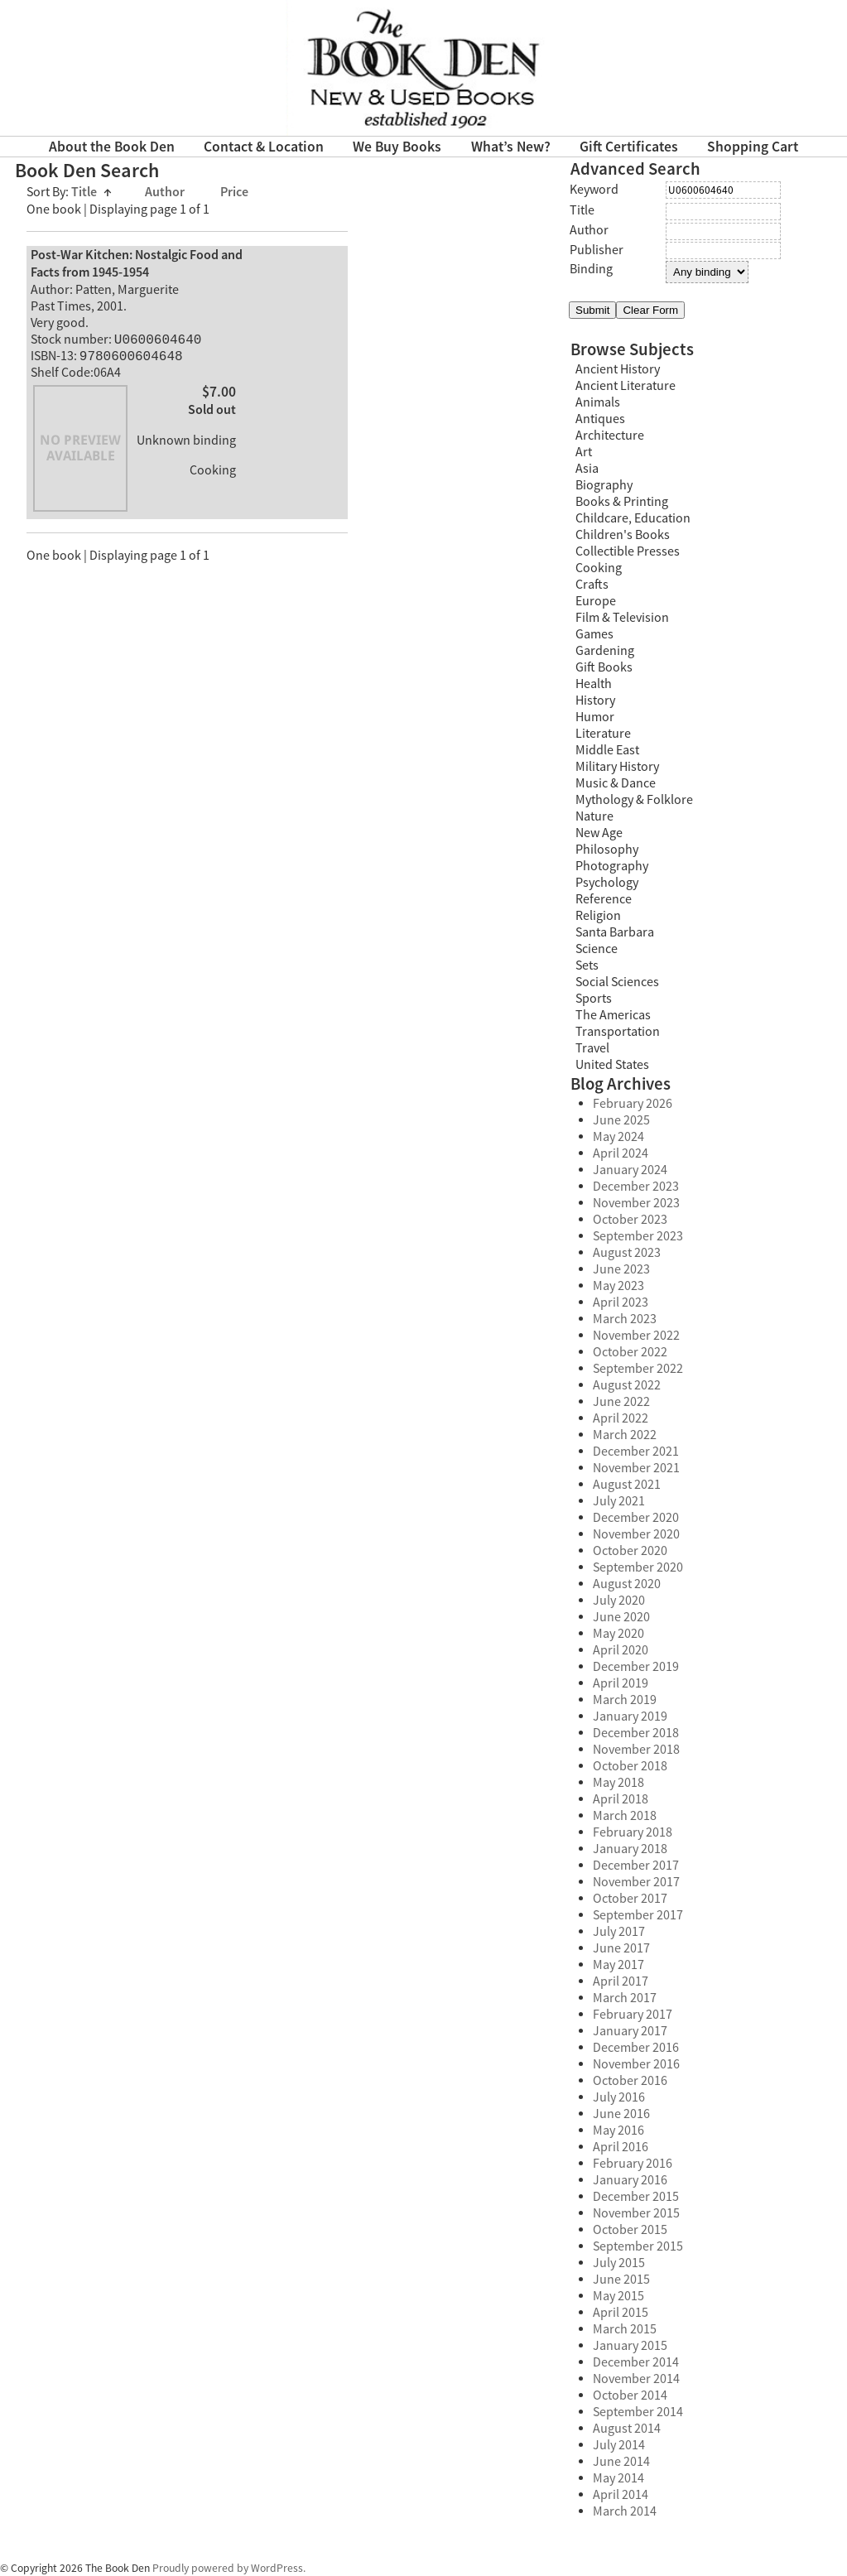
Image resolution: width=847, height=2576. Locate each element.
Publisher (596, 250)
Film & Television (622, 617)
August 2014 (627, 2428)
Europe (595, 601)
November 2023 (636, 1203)
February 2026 (632, 1103)
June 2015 (621, 2279)
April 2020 (620, 1650)
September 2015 (638, 2246)
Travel (592, 1048)
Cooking (598, 568)
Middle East (607, 750)
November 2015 (636, 2213)
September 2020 (638, 1567)
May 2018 (618, 1782)
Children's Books (622, 535)
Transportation (617, 1031)
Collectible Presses (627, 551)
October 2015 (630, 2230)
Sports (593, 998)
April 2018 (620, 1799)
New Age (599, 833)
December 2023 (636, 1186)
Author (166, 192)
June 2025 (621, 1120)
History (595, 700)
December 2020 (636, 1517)
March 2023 (625, 1319)
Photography (611, 866)
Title (91, 192)
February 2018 (632, 1832)
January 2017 (630, 2031)
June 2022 (621, 1402)
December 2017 (636, 1865)
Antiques (600, 419)
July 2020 (619, 1600)
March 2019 (625, 1700)
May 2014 (618, 2478)
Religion (598, 916)
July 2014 (619, 2445)
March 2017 (625, 1998)
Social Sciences (617, 982)
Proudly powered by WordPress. (229, 2568)
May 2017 (618, 1965)
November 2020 (636, 1534)
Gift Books (604, 667)
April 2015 (620, 2312)
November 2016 (636, 2064)
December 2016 (636, 2047)
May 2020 (618, 1633)
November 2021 (636, 1468)
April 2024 (620, 1153)
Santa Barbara (614, 932)
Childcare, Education (633, 518)
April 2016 (620, 2147)
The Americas (613, 1015)
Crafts (592, 584)
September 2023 (638, 1236)
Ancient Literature (625, 386)
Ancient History (617, 369)
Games (594, 634)
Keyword (594, 189)
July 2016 (619, 2097)
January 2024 (630, 1170)
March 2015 (625, 2329)
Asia (587, 468)
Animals (597, 402)
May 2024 (618, 1137)
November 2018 (636, 1749)
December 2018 (636, 1733)
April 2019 (620, 1683)
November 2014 (636, 2379)
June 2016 (621, 2114)
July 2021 (619, 1501)
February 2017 (632, 2014)
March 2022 (625, 1435)
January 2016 (630, 2180)
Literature (603, 733)
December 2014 (636, 2362)
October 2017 (630, 1898)
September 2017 (638, 1915)
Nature (594, 816)
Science (596, 949)
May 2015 (618, 2296)
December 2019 (636, 1667)
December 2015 (636, 2196)
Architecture (609, 435)
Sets (587, 965)
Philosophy (606, 849)
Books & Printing (621, 502)
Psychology (606, 882)
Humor (594, 717)
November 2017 (636, 1882)
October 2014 (630, 2395)
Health (593, 684)
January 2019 (630, 1716)
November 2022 (636, 1335)
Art (583, 452)
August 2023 (627, 1253)
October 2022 (630, 1352)
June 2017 (621, 1948)
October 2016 (630, 2081)
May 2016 (618, 2130)
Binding (591, 269)
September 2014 (638, 2412)
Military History (617, 766)
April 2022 (620, 1418)
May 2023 (618, 1286)
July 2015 (619, 2263)
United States (612, 1065)
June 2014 (621, 2461)
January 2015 (630, 2346)
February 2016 (632, 2163)
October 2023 (630, 1219)
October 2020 (630, 1551)
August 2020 (627, 1584)
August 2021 (627, 1484)
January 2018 (630, 1849)
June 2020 (621, 1617)
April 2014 (620, 2495)
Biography (604, 485)
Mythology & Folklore (634, 800)
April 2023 (620, 1302)
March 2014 (625, 2511)
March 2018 (625, 1816)
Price (234, 192)
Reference (603, 899)
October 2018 (630, 1766)
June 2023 (621, 1269)
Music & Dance (615, 783)
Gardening (604, 651)
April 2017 (620, 1981)
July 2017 (619, 1932)
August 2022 (627, 1385)
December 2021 (636, 1451)
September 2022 (638, 1368)
